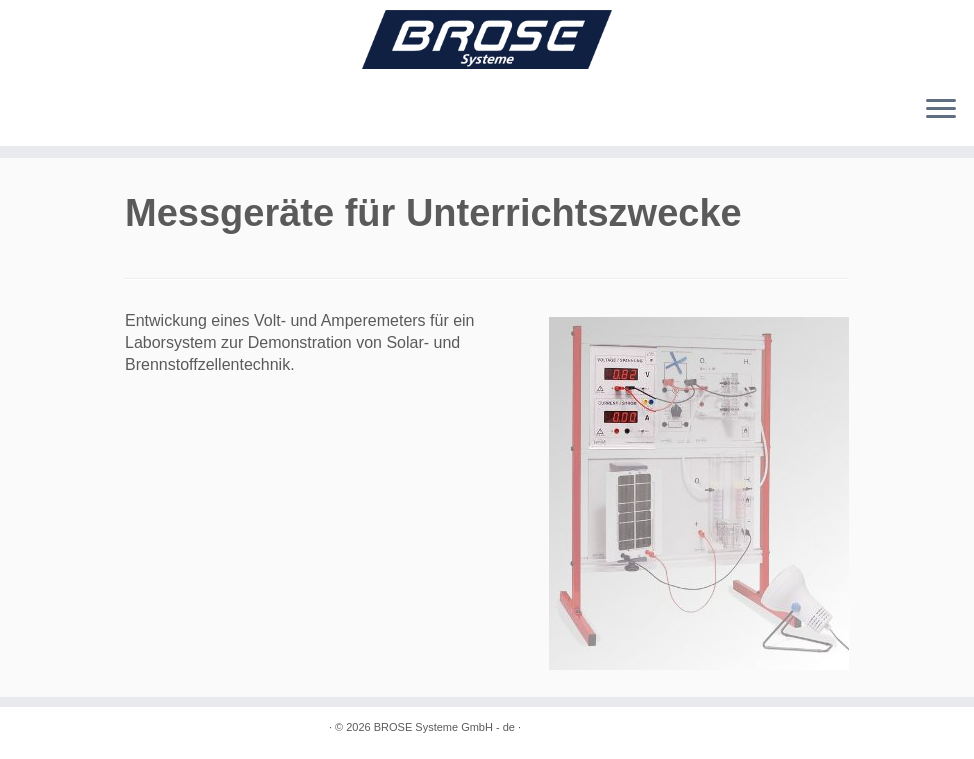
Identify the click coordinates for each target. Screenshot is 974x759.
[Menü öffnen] (941, 110)
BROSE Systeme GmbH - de (444, 727)
